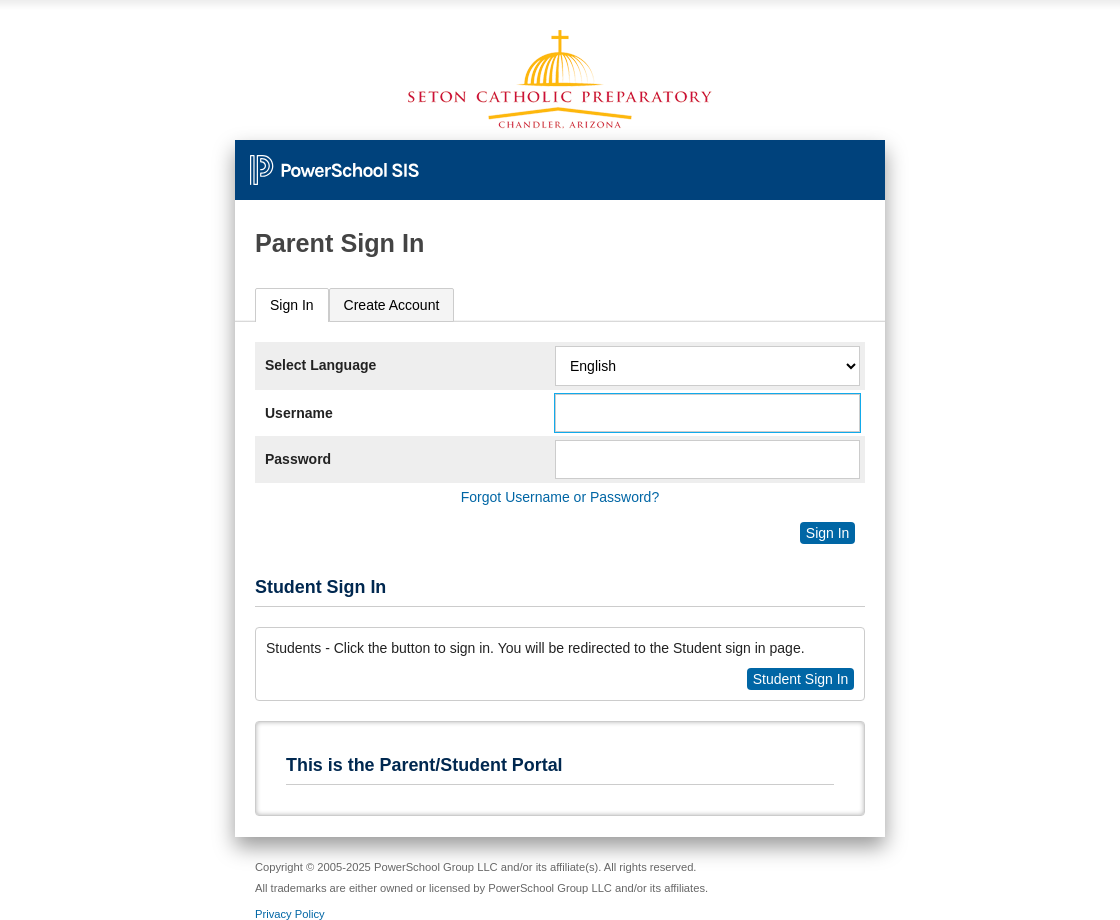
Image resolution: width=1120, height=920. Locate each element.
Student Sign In (801, 679)
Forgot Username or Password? (560, 497)
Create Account (392, 305)
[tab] (292, 305)
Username (299, 413)
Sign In (292, 305)
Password (298, 459)
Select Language (320, 365)
